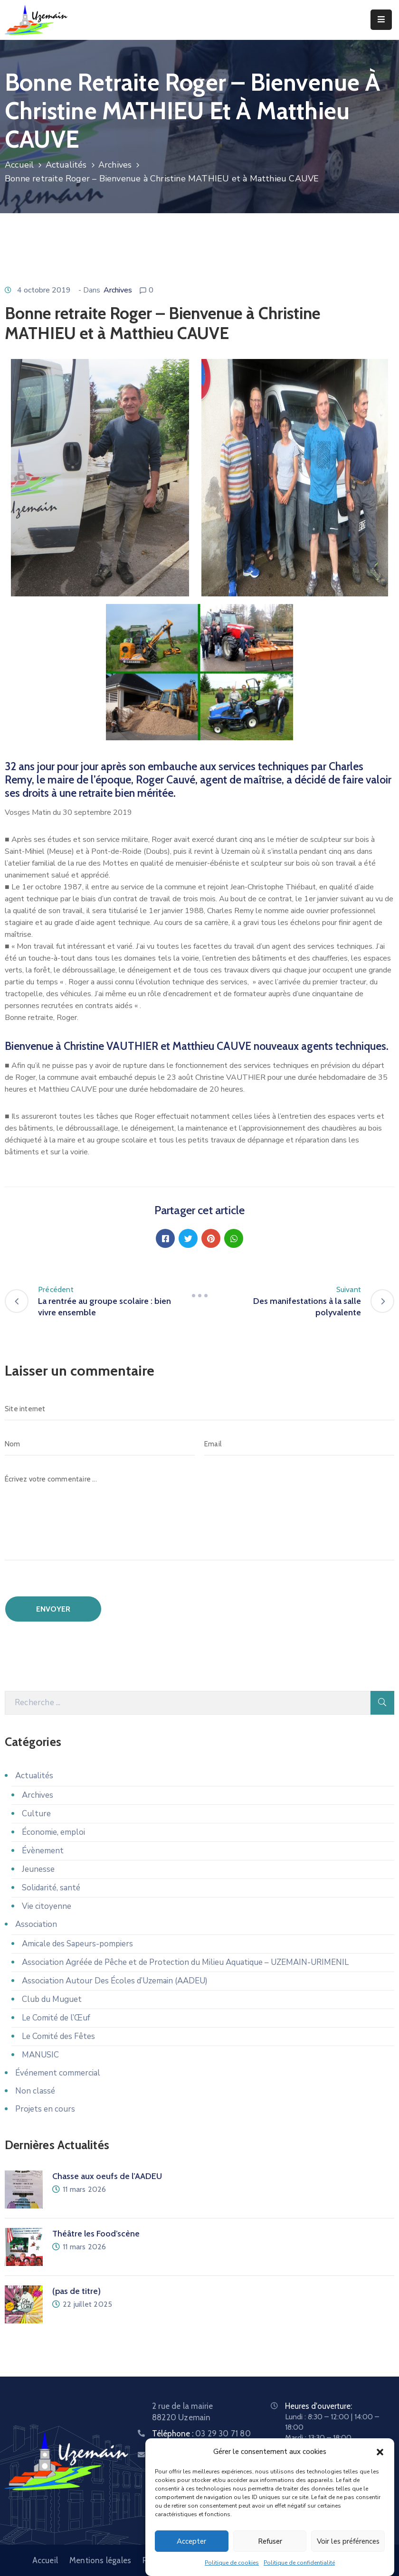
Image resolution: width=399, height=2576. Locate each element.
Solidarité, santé (51, 1887)
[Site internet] (199, 1408)
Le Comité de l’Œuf (56, 2017)
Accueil (19, 164)
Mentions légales (100, 2560)
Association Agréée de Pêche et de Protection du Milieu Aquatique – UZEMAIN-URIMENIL (185, 1962)
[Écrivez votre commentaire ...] (199, 1514)
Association (36, 1924)
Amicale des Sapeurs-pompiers (77, 1943)
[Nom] (100, 1444)
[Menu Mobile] (381, 19)
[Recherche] (187, 1703)
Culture (36, 1813)
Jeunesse (38, 1869)
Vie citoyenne (46, 1906)
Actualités (66, 164)
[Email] (299, 1444)
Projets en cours (45, 2109)
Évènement (43, 1850)
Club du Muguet (52, 1999)
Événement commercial (57, 2072)
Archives (115, 164)
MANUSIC (40, 2054)
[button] (380, 2451)
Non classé (35, 2090)
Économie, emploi (53, 1832)
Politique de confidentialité (299, 2563)
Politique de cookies (232, 2563)
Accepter (191, 2541)
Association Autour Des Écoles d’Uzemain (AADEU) (115, 1980)
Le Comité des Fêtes (58, 2036)
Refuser (270, 2541)
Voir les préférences (348, 2541)
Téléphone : (201, 2433)
